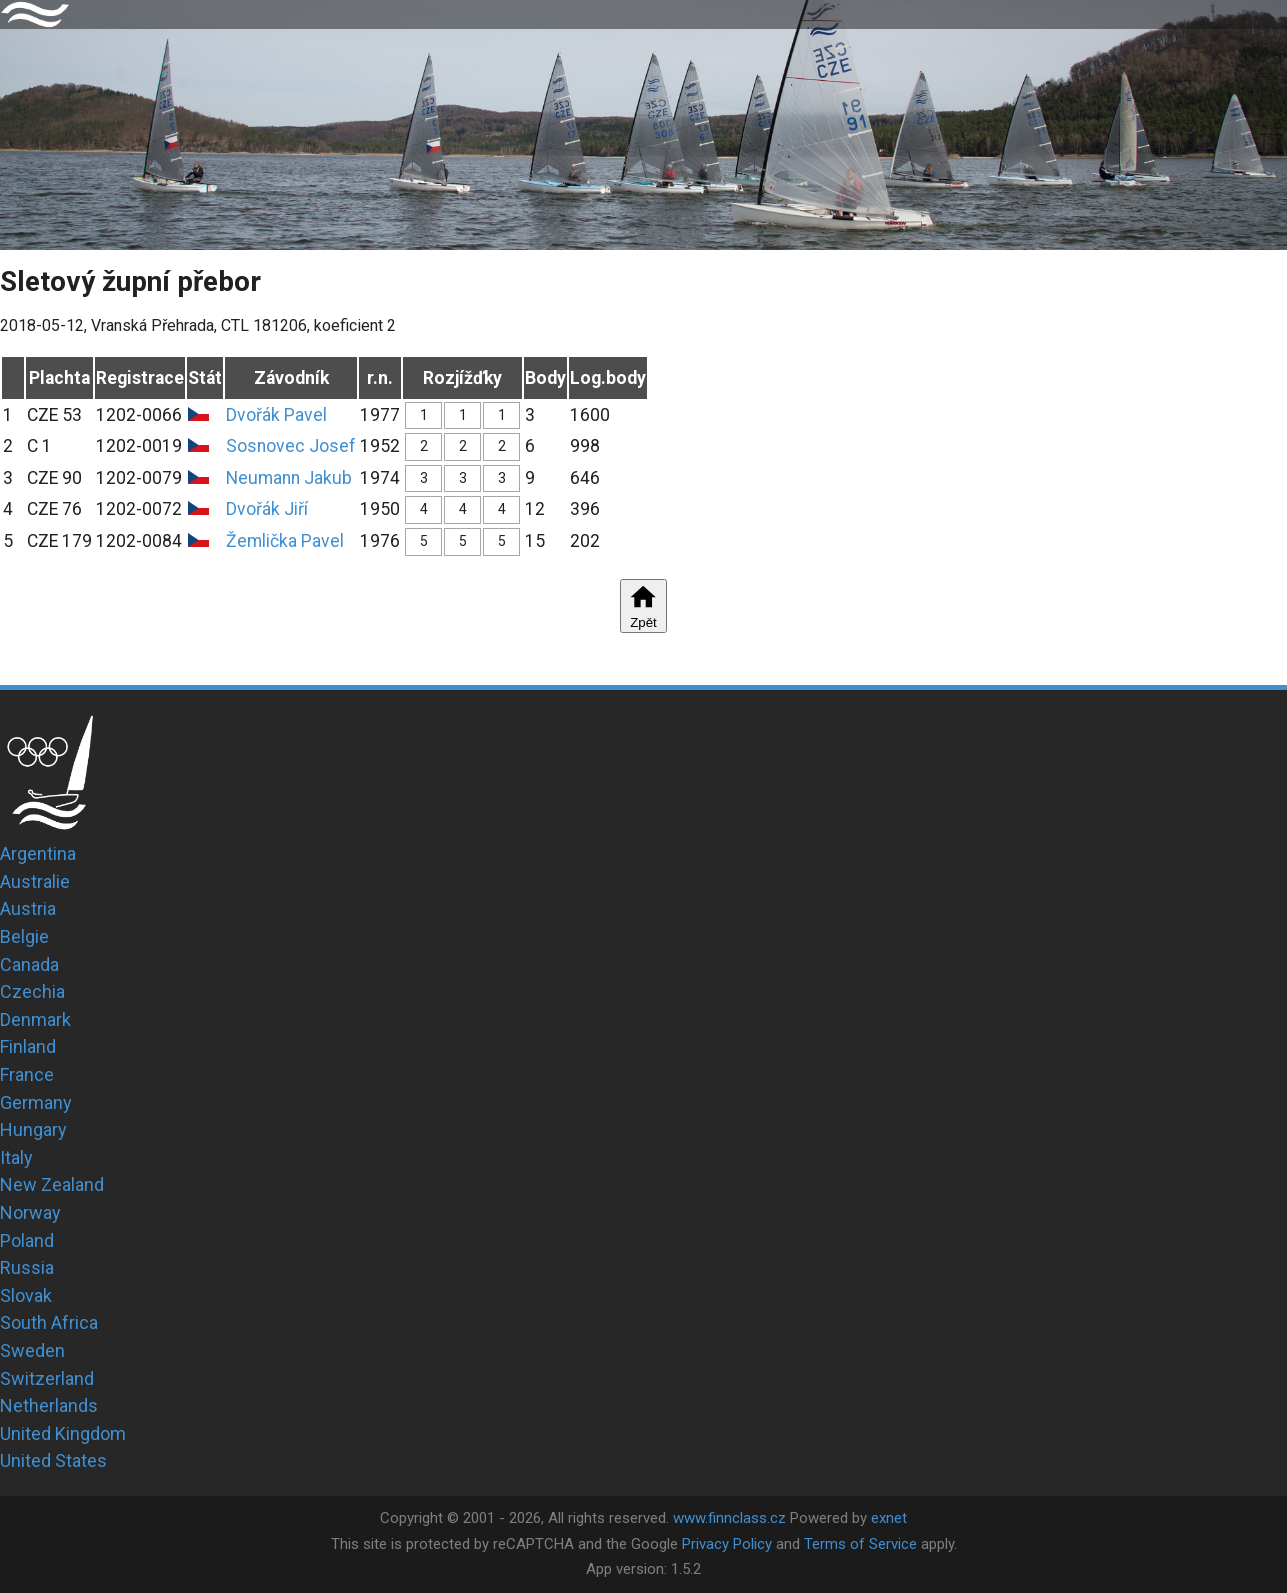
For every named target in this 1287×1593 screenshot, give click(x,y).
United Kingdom (63, 1433)
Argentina (38, 853)
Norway (30, 1212)
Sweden (32, 1350)
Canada (29, 964)
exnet (889, 1518)
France (27, 1074)
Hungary (33, 1129)
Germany (36, 1102)
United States (53, 1460)
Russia (27, 1267)
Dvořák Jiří (267, 509)
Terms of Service (860, 1544)
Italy (16, 1157)
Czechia (32, 991)
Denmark (35, 1019)
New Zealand (52, 1184)
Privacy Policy (727, 1544)
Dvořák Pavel (276, 415)
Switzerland (47, 1378)
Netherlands (49, 1405)
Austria (28, 908)
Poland (27, 1240)
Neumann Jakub (289, 478)
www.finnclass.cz (729, 1518)
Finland (28, 1046)
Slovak (26, 1295)
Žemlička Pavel (285, 541)
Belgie (24, 936)
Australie (35, 881)
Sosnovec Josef (291, 446)
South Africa (49, 1322)
